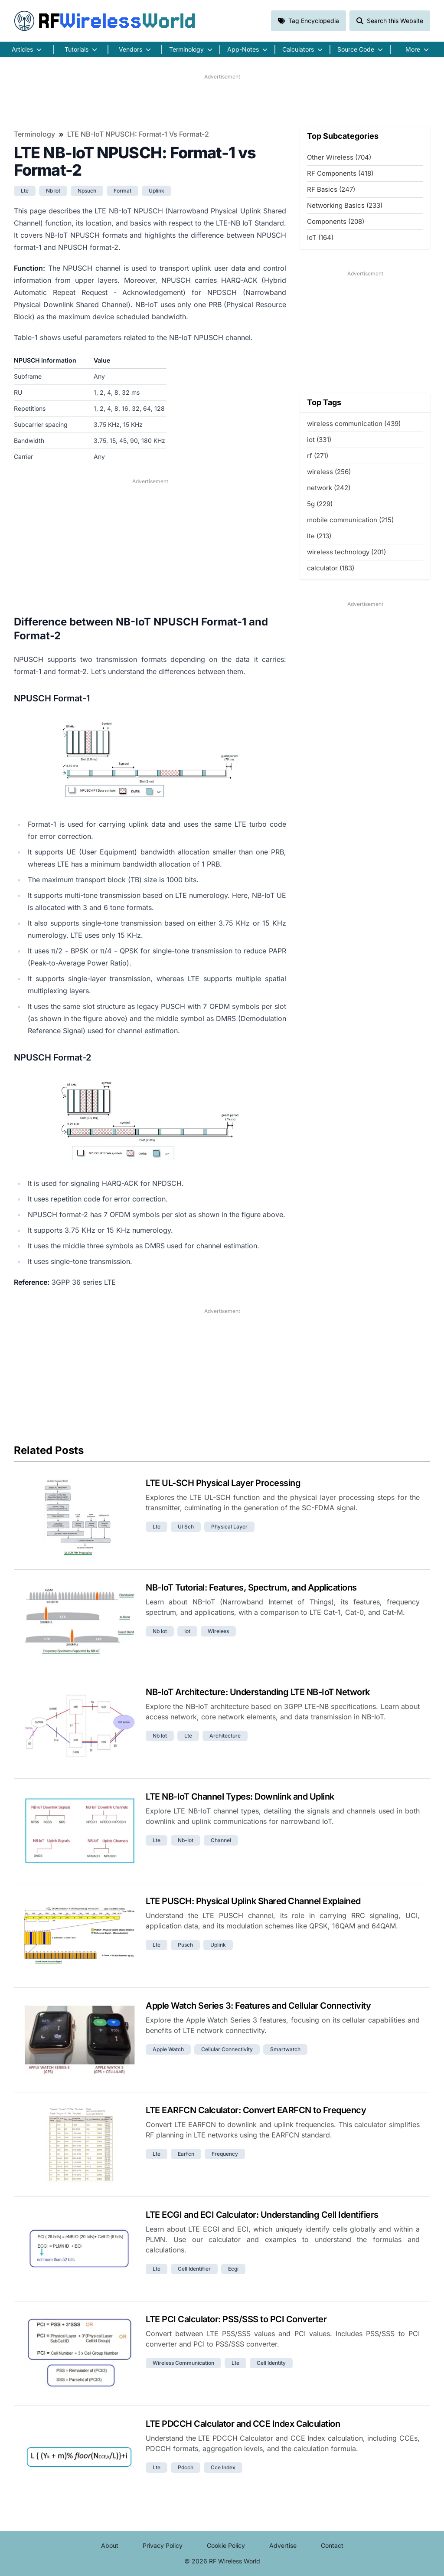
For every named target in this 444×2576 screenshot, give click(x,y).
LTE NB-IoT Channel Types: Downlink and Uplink (240, 1796)
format (122, 190)
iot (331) (319, 439)
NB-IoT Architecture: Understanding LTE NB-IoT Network (258, 1692)
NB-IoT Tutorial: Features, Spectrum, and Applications (251, 1587)
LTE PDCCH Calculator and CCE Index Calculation (243, 2424)
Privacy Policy (163, 2545)
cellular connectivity (227, 2049)
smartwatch (285, 2049)
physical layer (229, 1526)
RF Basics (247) (331, 189)
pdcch (185, 2467)
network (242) (328, 488)
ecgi (233, 2268)
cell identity (271, 2363)
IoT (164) (320, 237)
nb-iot (185, 1840)
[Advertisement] (222, 100)
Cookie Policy (226, 2545)
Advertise (283, 2545)
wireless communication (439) (354, 423)
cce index (223, 2467)
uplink (156, 190)
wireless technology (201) (346, 552)
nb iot (53, 190)
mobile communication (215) (350, 520)
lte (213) (319, 536)
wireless (218, 1631)
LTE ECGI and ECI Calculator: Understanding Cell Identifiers (262, 2214)
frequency (225, 2153)
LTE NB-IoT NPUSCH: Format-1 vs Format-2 (138, 134)
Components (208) (335, 221)
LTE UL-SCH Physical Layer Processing (223, 1483)
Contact (332, 2545)
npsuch (87, 190)
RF (105, 21)
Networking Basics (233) (344, 205)
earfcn (186, 2153)
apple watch (168, 2049)
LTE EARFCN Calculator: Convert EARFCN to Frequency (256, 2110)
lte (25, 190)
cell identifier (194, 2268)
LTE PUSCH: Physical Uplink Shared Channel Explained (253, 1901)
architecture (225, 1735)
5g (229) (320, 504)
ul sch (186, 1526)
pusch (185, 1944)
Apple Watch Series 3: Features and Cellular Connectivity (258, 2005)
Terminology (34, 134)
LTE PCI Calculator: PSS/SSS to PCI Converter (236, 2319)
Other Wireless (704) (339, 157)
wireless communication (183, 2363)
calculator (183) (330, 568)
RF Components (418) (340, 173)
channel (221, 1840)
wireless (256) (329, 472)
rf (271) (317, 456)
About (109, 2545)
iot (187, 1631)
